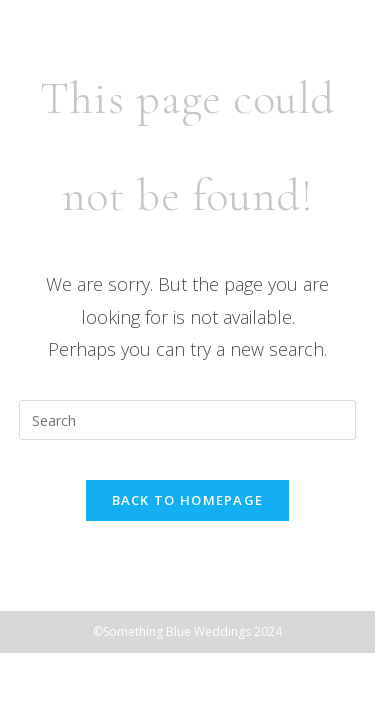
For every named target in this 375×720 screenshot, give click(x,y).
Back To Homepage (188, 500)
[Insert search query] (188, 420)
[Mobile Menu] (330, 57)
